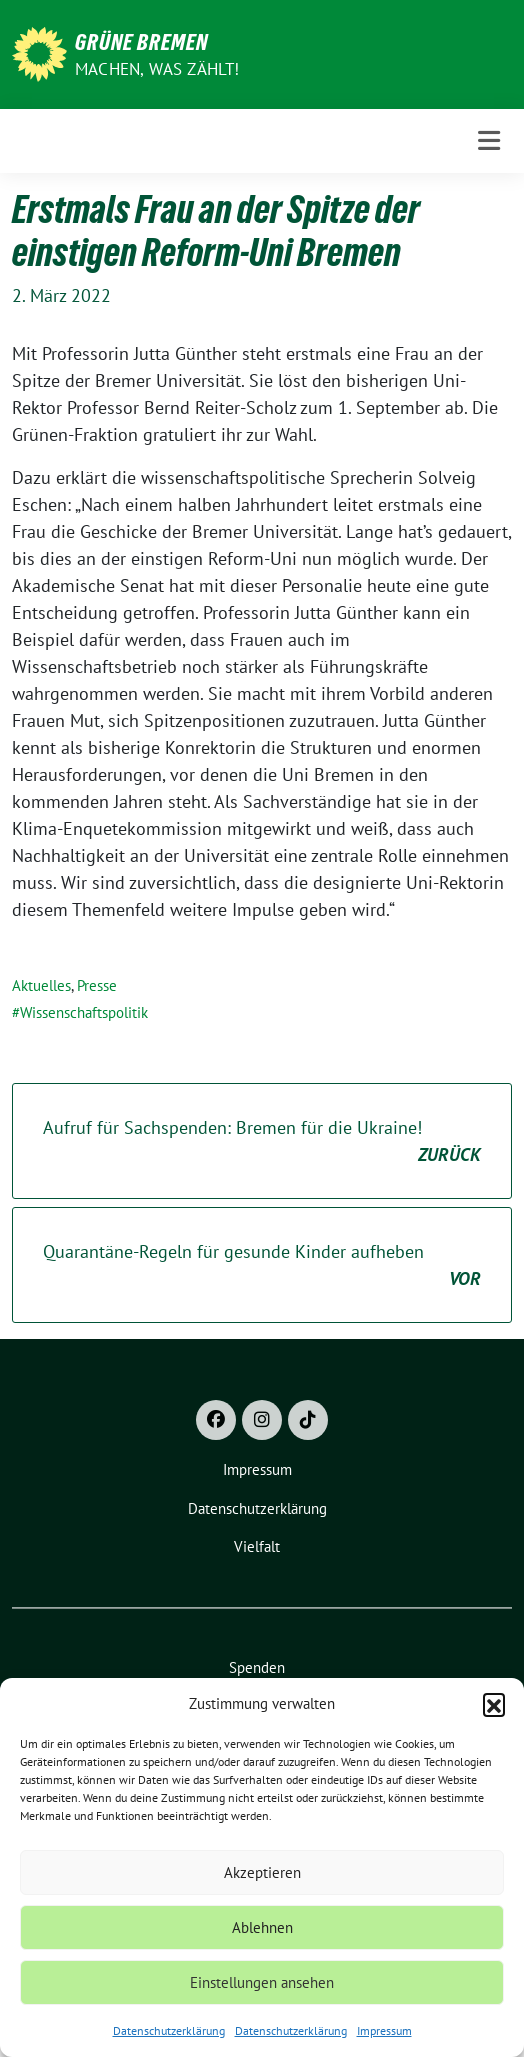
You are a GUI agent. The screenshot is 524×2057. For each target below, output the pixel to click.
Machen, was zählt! (157, 69)
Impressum (384, 2030)
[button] (494, 1704)
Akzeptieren (262, 1872)
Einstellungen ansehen (262, 1982)
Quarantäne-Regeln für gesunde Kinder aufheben (262, 1266)
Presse (97, 985)
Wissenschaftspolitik (84, 1012)
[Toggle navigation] (489, 140)
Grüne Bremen (141, 42)
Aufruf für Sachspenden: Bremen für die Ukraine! (262, 1142)
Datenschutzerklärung (169, 2030)
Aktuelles (41, 985)
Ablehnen (262, 1927)
